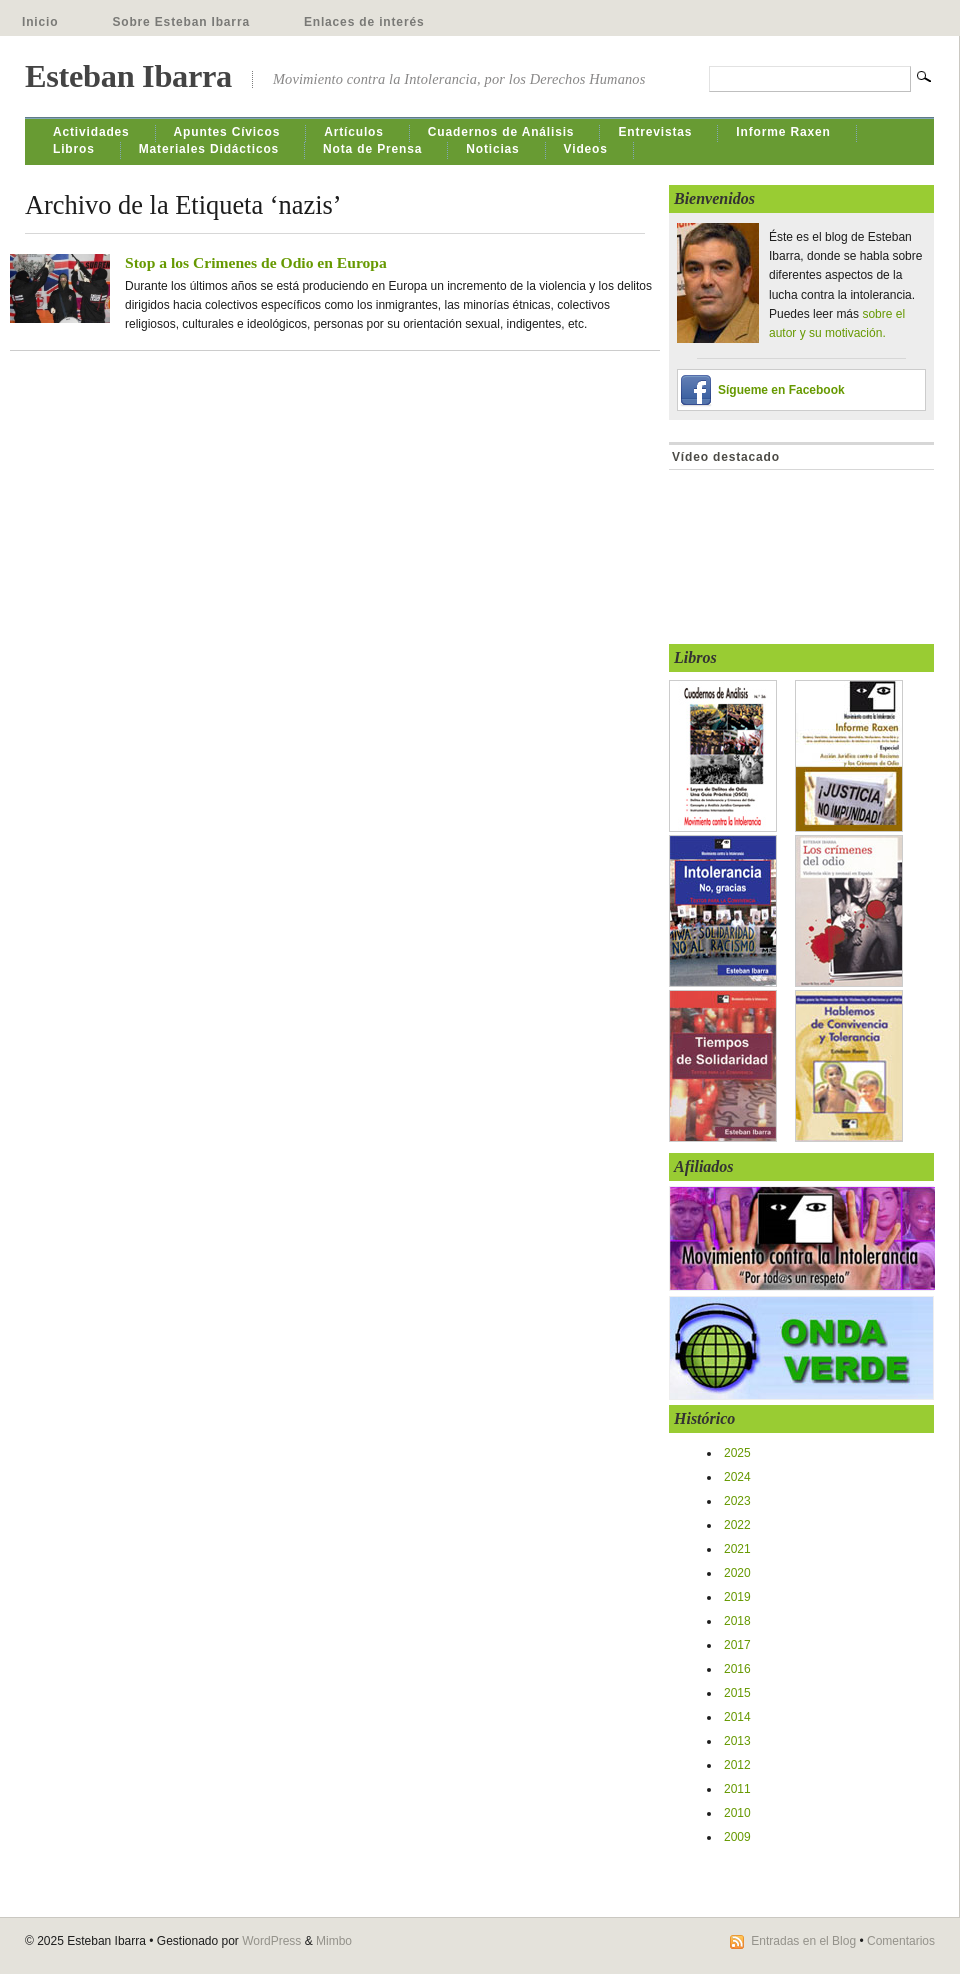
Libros (74, 149)
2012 (737, 1765)
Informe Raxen (783, 132)
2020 (737, 1573)
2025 (737, 1453)
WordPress (271, 1941)
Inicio (40, 22)
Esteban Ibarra (128, 76)
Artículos (354, 132)
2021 (737, 1549)
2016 (737, 1669)
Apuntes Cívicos (227, 132)
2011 (737, 1789)
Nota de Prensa (372, 149)
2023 (737, 1501)
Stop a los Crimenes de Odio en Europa (256, 262)
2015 (737, 1693)
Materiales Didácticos (209, 149)
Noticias (492, 149)
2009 (737, 1837)
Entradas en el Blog (803, 1941)
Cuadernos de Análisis (501, 132)
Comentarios (901, 1941)
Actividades (91, 132)
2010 (737, 1813)
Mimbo (334, 1941)
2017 (737, 1645)
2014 (737, 1717)
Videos (586, 149)
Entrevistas (655, 132)
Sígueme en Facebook (781, 390)
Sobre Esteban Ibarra (181, 22)
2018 (737, 1621)
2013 (737, 1741)
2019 (737, 1597)
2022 (737, 1525)
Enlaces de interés (364, 22)
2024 (737, 1477)
